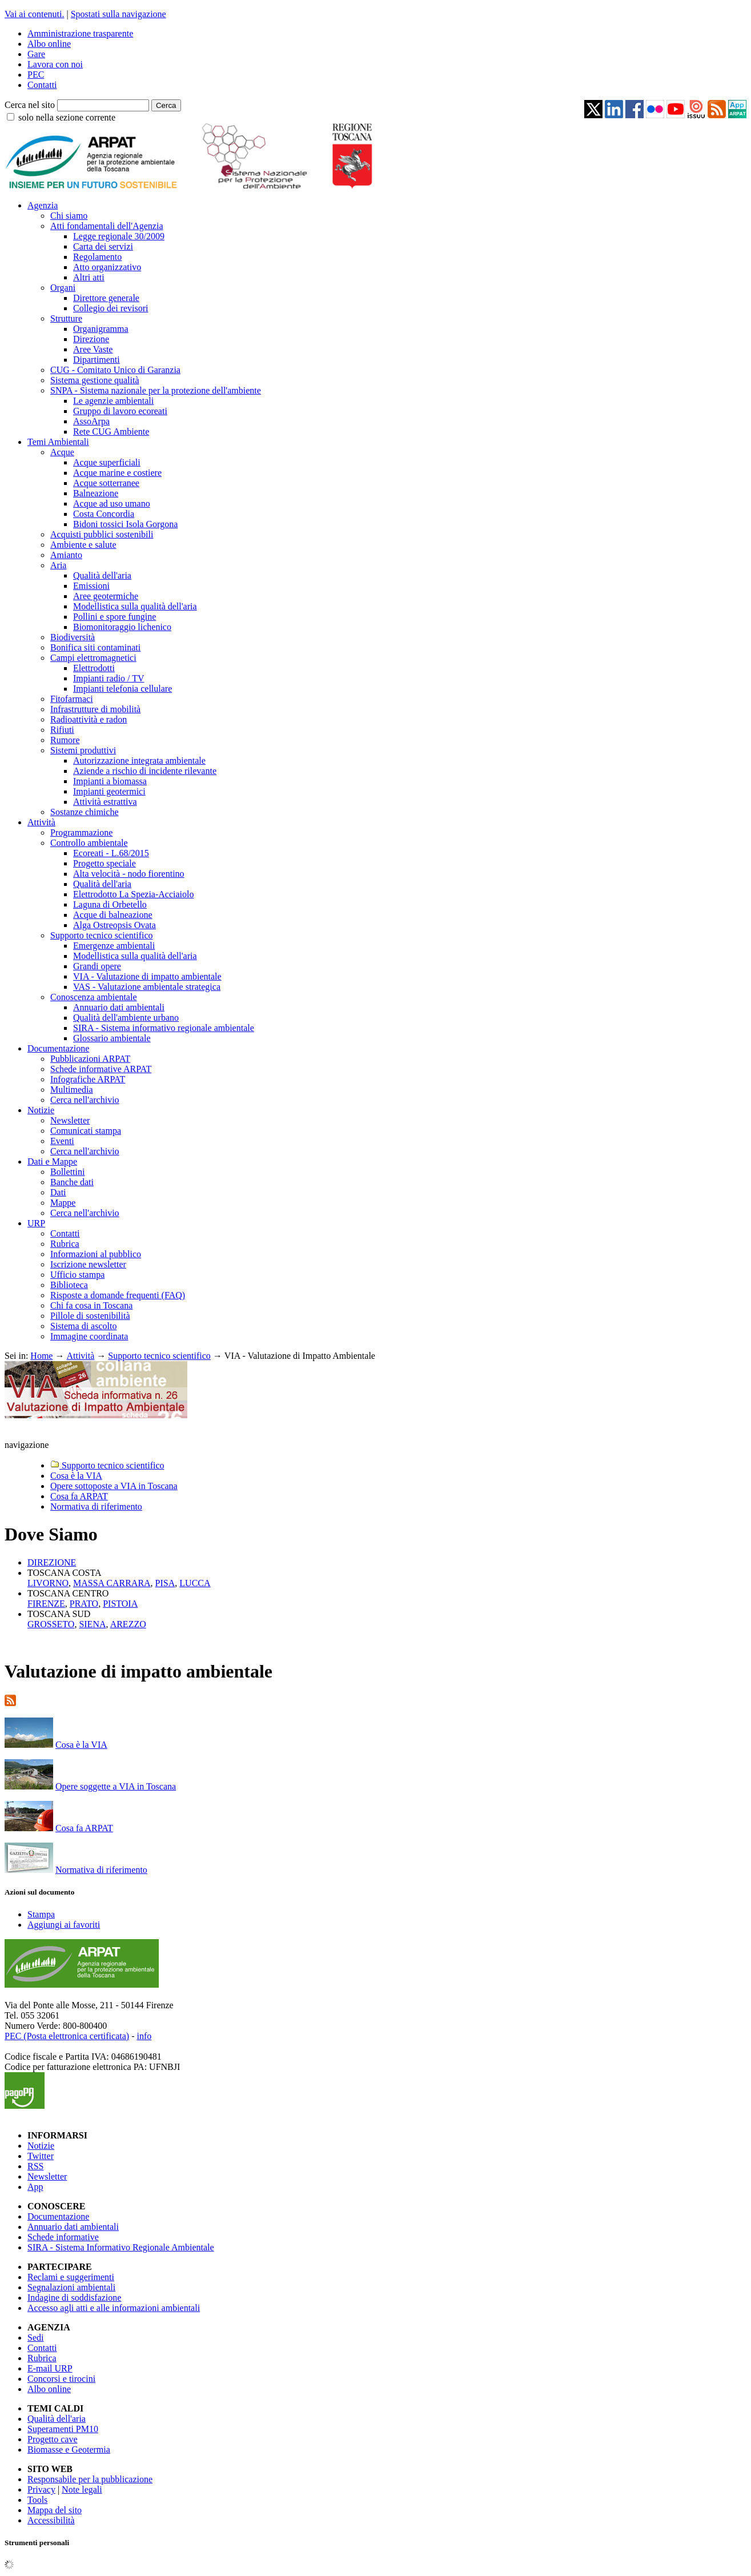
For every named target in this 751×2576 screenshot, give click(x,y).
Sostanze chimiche (84, 812)
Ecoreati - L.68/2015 (111, 853)
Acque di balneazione (112, 915)
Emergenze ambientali (114, 945)
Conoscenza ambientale (93, 997)
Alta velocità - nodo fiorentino (128, 873)
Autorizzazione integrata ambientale (139, 760)
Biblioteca (69, 1285)
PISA (165, 1583)
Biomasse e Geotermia (68, 2449)
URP (36, 1223)
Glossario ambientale (112, 1038)
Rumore (65, 740)
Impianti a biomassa (110, 781)
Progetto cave (52, 2439)
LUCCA (194, 1583)
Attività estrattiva (105, 801)
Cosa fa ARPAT (84, 1828)
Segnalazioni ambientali (71, 2287)
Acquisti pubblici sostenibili (101, 534)
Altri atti (89, 277)
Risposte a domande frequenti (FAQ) (117, 1295)
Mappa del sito (54, 2510)
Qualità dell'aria (102, 575)
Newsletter (70, 1120)
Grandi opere (97, 966)
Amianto (66, 555)
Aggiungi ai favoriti (63, 1924)
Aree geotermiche (105, 596)
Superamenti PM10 (62, 2429)
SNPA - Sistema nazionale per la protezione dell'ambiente (155, 390)
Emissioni (91, 586)
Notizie (40, 1110)
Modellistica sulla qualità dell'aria (135, 606)
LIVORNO (48, 1583)
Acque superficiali (106, 462)
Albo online (49, 44)
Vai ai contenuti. (34, 14)
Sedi (35, 2337)
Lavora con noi (55, 64)
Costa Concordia (103, 514)
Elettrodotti (94, 668)
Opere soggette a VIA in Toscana (115, 1786)
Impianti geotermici (109, 791)
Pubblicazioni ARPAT (90, 1059)
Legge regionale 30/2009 (118, 236)
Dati (58, 1192)
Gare (36, 54)
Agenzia (42, 205)
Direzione (91, 339)
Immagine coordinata (89, 1336)
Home (41, 1356)
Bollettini (67, 1172)
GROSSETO (50, 1624)
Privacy (41, 2489)
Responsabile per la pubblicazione (89, 2479)
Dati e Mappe (52, 1161)
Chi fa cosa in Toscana (91, 1305)
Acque (62, 452)
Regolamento (97, 257)
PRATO (84, 1603)
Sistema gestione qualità (94, 380)
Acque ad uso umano (111, 503)
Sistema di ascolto (83, 1326)
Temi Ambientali (58, 442)
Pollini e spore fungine (114, 616)
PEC (35, 74)
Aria (58, 565)
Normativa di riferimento (101, 1870)
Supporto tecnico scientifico (101, 935)
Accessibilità (51, 2520)
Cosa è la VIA (81, 1745)
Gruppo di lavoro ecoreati (120, 411)
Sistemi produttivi (83, 750)
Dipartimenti (96, 359)
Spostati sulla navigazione (118, 14)
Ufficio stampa (77, 1274)
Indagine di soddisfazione (74, 2297)
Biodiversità (72, 637)
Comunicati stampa (85, 1130)
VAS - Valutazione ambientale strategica (146, 987)
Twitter (40, 2156)
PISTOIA (120, 1603)
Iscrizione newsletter (88, 1264)
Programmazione (81, 832)
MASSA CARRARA (112, 1583)
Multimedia (71, 1089)
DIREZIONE (51, 1562)
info (143, 2036)
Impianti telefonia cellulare (122, 688)
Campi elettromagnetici (93, 658)
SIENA (92, 1624)
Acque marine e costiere (117, 473)
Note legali (82, 2489)
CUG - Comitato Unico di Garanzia (115, 370)
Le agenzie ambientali (113, 401)
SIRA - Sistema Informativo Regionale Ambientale (120, 2247)
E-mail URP (50, 2368)
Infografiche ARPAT (87, 1079)
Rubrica (64, 1244)
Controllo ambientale (89, 843)
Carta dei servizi (103, 246)
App (35, 2187)
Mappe (62, 1202)
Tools (37, 2500)
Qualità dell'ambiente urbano (126, 1017)
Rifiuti (62, 730)
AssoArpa (91, 421)
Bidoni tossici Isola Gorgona (125, 524)
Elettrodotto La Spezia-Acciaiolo (133, 894)
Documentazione (58, 1048)
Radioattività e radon (88, 719)
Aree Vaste (93, 349)
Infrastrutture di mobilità (95, 709)
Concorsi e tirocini (61, 2379)
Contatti (42, 85)
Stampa (41, 1914)
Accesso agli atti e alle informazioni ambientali (113, 2308)
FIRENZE (46, 1603)
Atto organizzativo (107, 267)
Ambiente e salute (83, 544)
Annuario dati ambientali (118, 1007)
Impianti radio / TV (108, 678)
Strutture (66, 318)
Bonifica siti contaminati (95, 647)
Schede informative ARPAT (100, 1069)
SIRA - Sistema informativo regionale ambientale (163, 1028)
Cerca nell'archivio (84, 1100)
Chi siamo (68, 215)
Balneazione (95, 493)
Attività (41, 822)
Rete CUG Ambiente (111, 431)
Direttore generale (106, 298)
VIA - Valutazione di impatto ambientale (147, 976)
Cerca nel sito (30, 105)
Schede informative (63, 2237)
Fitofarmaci (71, 699)
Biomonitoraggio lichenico (122, 627)
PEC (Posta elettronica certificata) (67, 2036)
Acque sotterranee (106, 483)
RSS (35, 2166)
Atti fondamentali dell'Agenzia (106, 226)
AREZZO (128, 1624)
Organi (62, 287)
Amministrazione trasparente (80, 33)
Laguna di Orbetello (110, 904)
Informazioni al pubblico (95, 1254)
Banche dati (72, 1182)
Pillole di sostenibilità (90, 1316)
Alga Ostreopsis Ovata (114, 925)
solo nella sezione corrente (66, 117)
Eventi (62, 1141)
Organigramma (100, 329)
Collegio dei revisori (110, 308)
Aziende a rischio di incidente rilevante (144, 771)
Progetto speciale (104, 863)
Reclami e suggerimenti (70, 2277)
